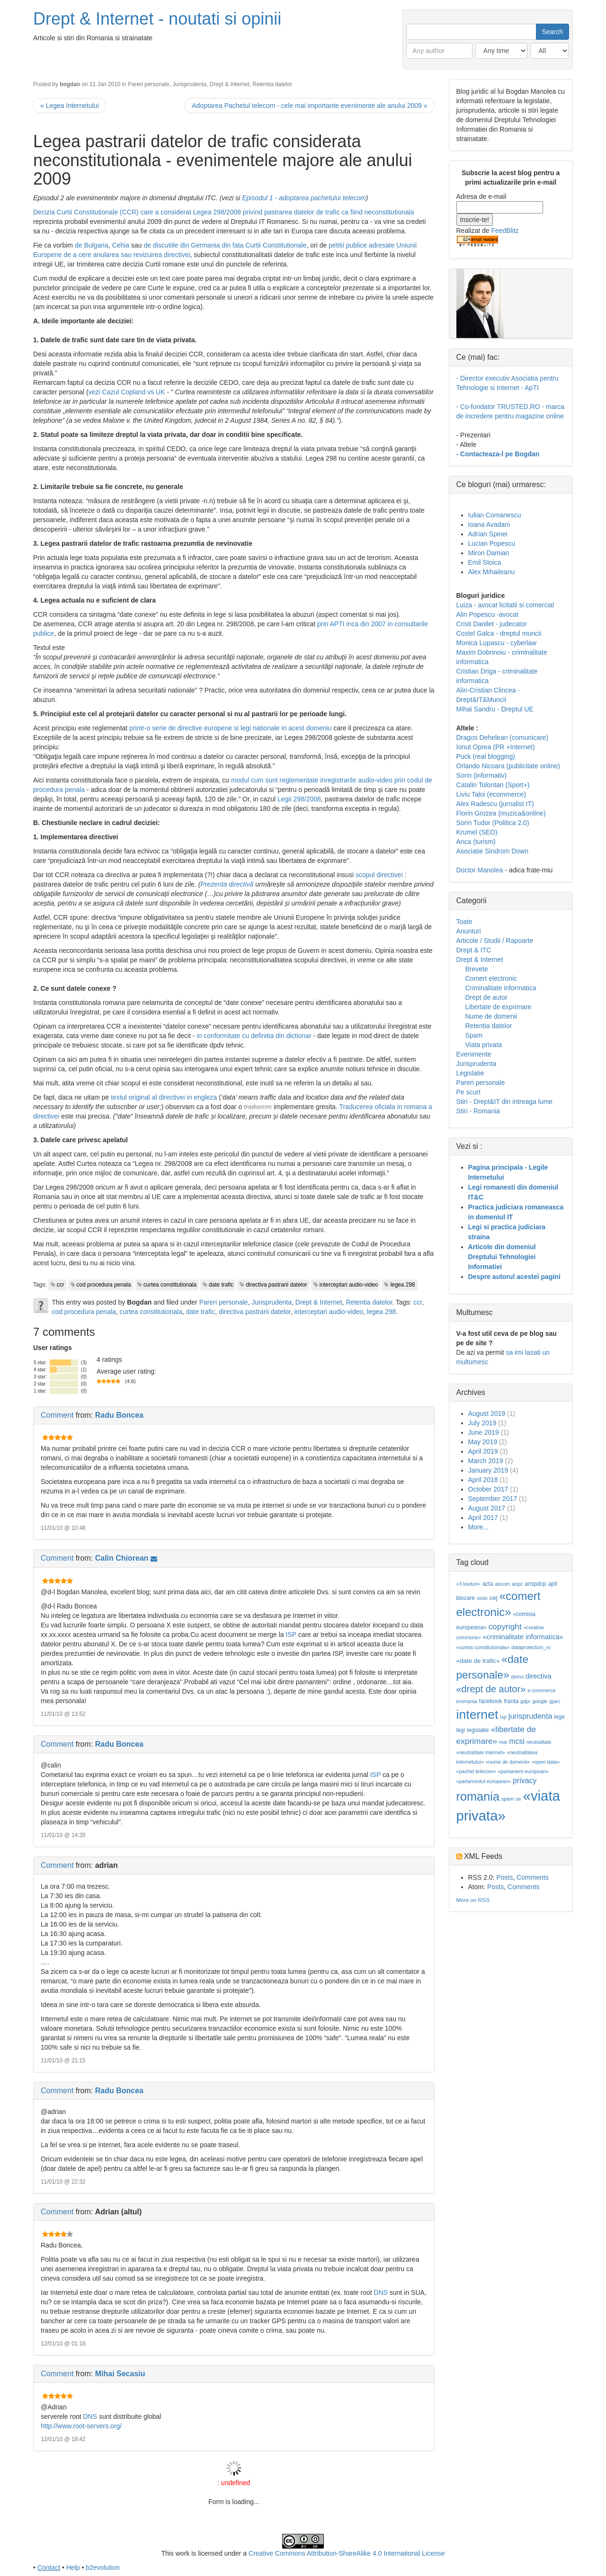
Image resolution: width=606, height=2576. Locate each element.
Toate (464, 921)
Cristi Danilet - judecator (491, 624)
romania (478, 1796)
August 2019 (487, 1413)
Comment (57, 1415)
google (539, 1701)
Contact (48, 2567)
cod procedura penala (104, 1284)
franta (511, 1701)
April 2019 (483, 1451)
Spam (474, 1035)
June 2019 (483, 1432)
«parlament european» (523, 1771)
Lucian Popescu (492, 543)
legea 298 (402, 1284)
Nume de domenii (491, 1016)
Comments (533, 1877)
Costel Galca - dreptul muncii (499, 633)
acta (487, 1584)
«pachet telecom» (476, 1771)
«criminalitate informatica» (523, 1637)
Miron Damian (488, 553)
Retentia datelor (272, 84)
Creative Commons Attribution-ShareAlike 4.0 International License (347, 2553)
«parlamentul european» (483, 1781)
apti (552, 1584)
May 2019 (482, 1442)
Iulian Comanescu (494, 515)
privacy (525, 1781)
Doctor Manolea (479, 870)
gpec (554, 1701)
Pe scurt (468, 1092)
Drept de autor (486, 997)
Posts (504, 1877)
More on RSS (473, 1900)
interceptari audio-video (349, 1284)
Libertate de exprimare (498, 1007)
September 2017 (492, 1498)
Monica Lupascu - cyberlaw (496, 643)
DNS (381, 2292)
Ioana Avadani (489, 524)
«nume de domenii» (507, 1762)
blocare (465, 1598)
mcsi (517, 1741)
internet (477, 1714)
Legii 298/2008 (299, 799)
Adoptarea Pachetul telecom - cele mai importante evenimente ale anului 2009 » (309, 105)
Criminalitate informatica (500, 988)
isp (503, 1717)
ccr (60, 1284)
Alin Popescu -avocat (487, 614)
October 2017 (488, 1489)
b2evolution (103, 2567)
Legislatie (470, 1073)
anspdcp (535, 1584)
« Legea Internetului (69, 105)
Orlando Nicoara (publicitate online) (508, 766)
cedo (482, 1598)
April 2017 (483, 1517)
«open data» (546, 1762)
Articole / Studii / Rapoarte (495, 940)
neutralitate (539, 1742)
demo (517, 1676)
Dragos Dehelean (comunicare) (502, 737)
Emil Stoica (484, 562)
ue (518, 1799)
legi (460, 1730)
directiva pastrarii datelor (276, 1284)
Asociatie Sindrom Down (492, 851)
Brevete (476, 969)
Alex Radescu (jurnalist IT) (495, 804)
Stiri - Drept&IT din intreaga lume (504, 1101)
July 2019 (482, 1423)
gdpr (525, 1701)
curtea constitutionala (169, 1284)
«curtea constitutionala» (483, 1647)
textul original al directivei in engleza (164, 1097)
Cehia (121, 245)
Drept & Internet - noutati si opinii (157, 18)
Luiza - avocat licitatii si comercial (505, 605)
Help (73, 2567)
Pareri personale (148, 84)
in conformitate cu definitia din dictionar (254, 1035)
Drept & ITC (473, 950)
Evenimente (473, 1054)
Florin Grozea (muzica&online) (501, 813)
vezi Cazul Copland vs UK (127, 392)
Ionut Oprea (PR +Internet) (495, 747)
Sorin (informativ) (481, 775)
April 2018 (483, 1479)
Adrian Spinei (488, 534)
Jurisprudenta (189, 84)
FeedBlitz (504, 230)
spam (507, 1799)
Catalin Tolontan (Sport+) (493, 785)
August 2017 (487, 1508)
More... (478, 1527)
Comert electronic (491, 978)
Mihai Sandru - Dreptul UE (495, 709)
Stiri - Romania (478, 1111)
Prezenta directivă (226, 884)
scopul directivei (379, 875)
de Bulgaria (91, 245)
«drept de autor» (491, 1689)
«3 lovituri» (468, 1584)
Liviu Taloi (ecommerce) (491, 794)
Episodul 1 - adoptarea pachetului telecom (304, 198)
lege (559, 1717)
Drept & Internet (230, 84)
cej (494, 1597)
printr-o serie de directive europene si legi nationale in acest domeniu (230, 728)
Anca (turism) (476, 841)
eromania (466, 1701)
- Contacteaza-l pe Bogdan (498, 454)
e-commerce (541, 1690)
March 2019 (485, 1461)
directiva (539, 1676)
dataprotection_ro (531, 1647)
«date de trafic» (478, 1660)
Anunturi (468, 931)
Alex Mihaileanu (491, 572)
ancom (502, 1584)
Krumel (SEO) (477, 832)
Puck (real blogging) (486, 756)
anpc (517, 1584)
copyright (504, 1626)
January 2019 (488, 1470)
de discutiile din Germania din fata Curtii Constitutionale (224, 245)
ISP (290, 1634)
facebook (490, 1701)
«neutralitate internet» (480, 1752)
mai (503, 1742)
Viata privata (483, 1044)
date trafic (221, 1284)
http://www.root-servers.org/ (81, 2426)
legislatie (478, 1730)
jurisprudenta (530, 1716)
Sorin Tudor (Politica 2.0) (492, 822)
